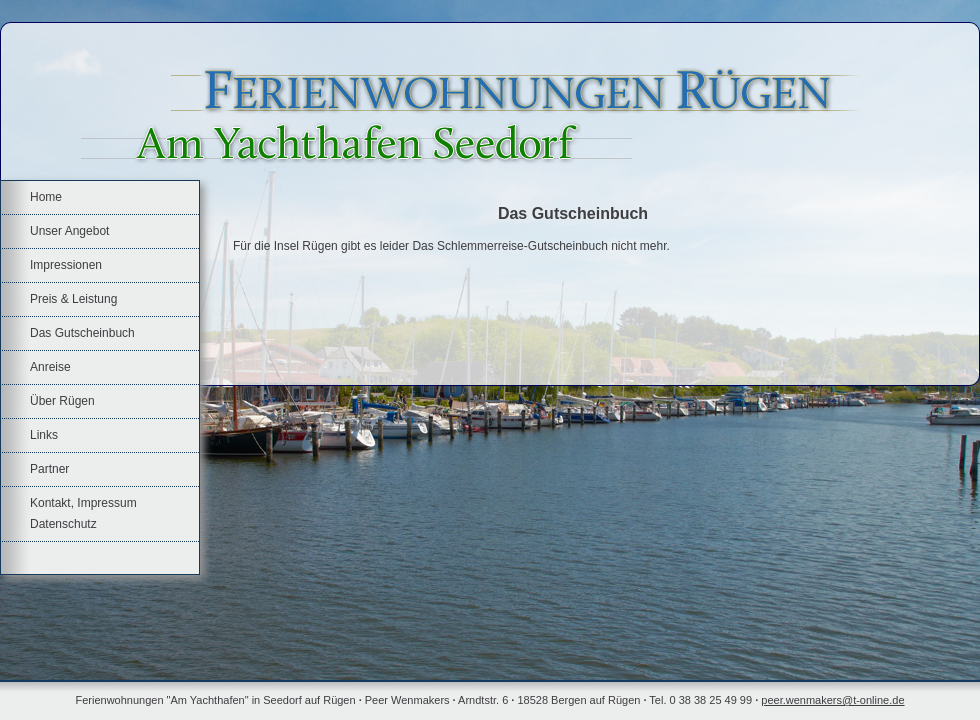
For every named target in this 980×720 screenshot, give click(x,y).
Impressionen (66, 265)
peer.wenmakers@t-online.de (832, 700)
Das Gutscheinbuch (82, 333)
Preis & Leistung (73, 299)
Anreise (50, 367)
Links (44, 435)
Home (46, 197)
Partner (49, 469)
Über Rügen (62, 401)
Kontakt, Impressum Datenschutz (83, 513)
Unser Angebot (69, 231)
